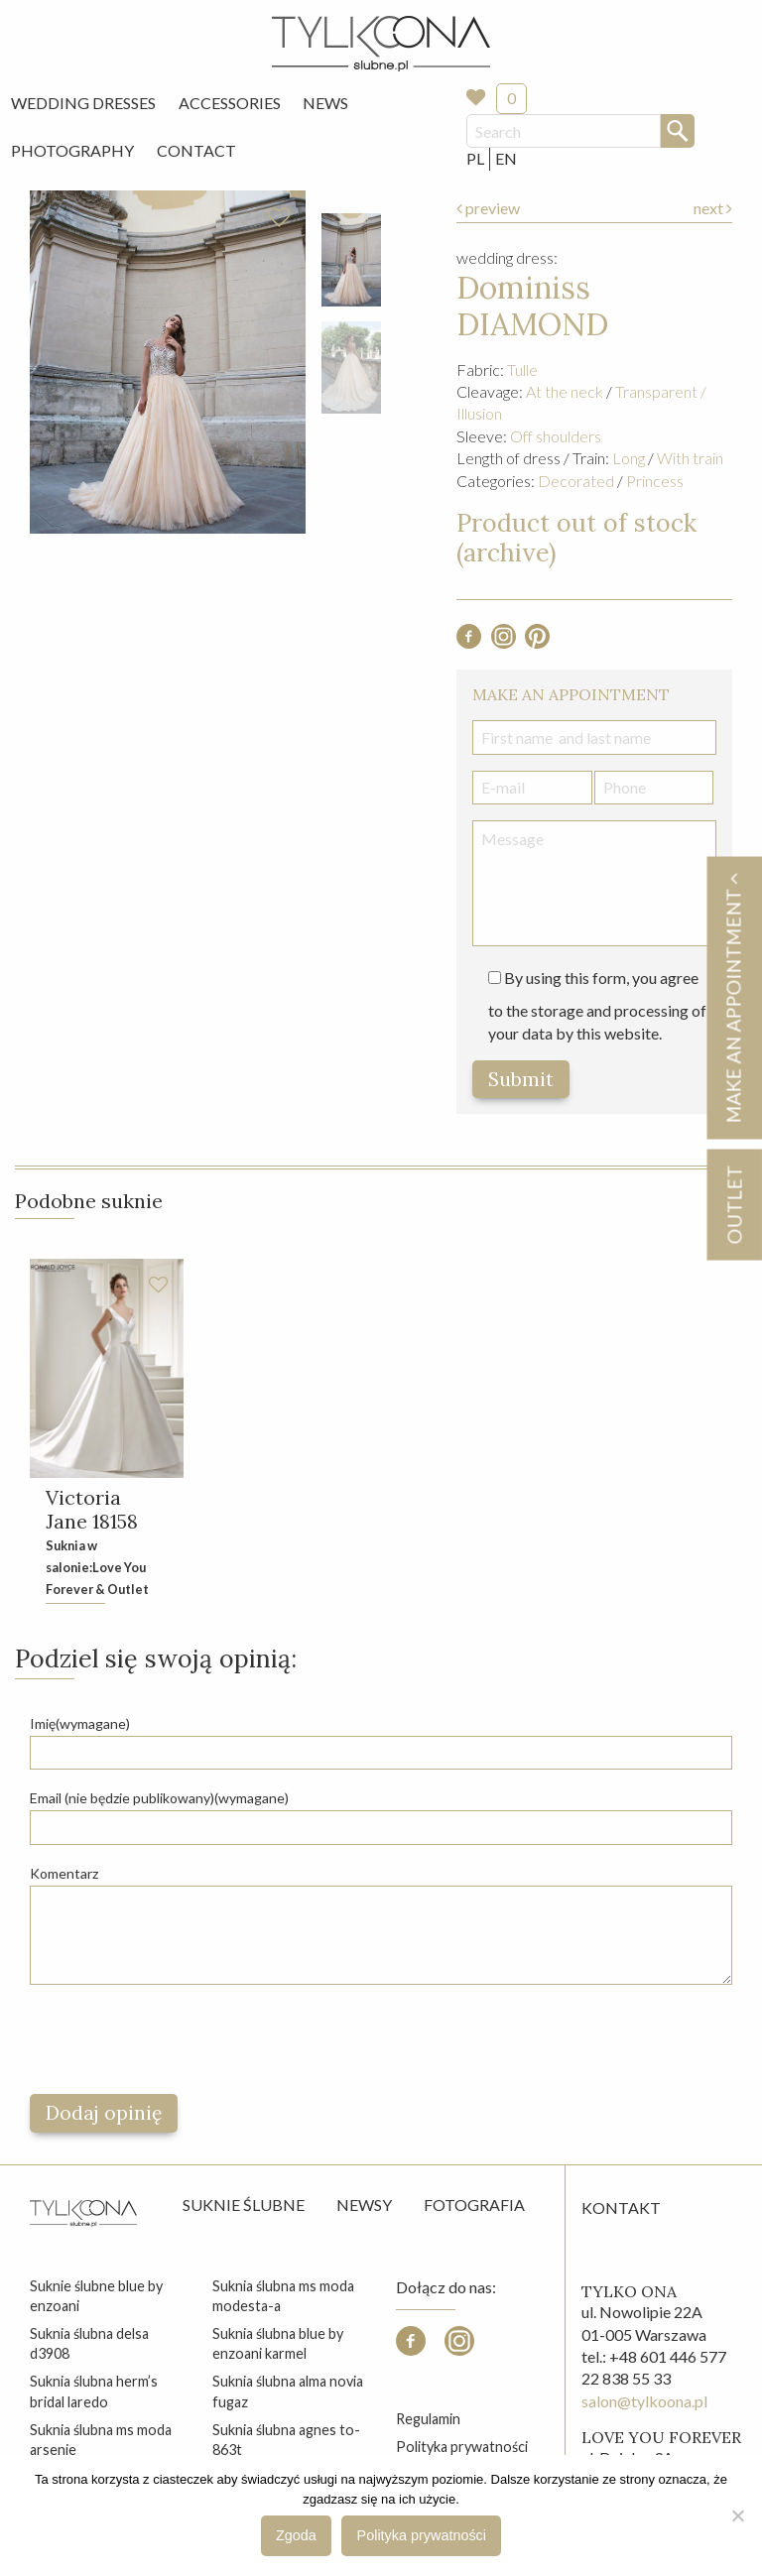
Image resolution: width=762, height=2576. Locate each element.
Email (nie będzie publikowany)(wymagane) (159, 1797)
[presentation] (180, 2039)
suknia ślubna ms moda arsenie (101, 2439)
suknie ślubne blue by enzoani (96, 2295)
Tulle (522, 369)
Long (628, 457)
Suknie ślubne (244, 2204)
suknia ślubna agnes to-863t (286, 2439)
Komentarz (64, 1873)
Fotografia (474, 2204)
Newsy (364, 2204)
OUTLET (733, 1204)
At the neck (564, 391)
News (325, 102)
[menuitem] (83, 103)
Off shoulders (555, 436)
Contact (196, 150)
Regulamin (428, 2418)
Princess (655, 480)
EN (506, 158)
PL (475, 158)
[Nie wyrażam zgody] (737, 2515)
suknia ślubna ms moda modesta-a (283, 2295)
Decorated (576, 480)
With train (690, 457)
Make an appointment (733, 997)
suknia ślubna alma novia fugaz (287, 2391)
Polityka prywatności (462, 2446)
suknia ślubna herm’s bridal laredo (94, 2391)
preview (488, 207)
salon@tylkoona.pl (644, 2401)
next (713, 207)
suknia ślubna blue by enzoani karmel (277, 2343)
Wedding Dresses (83, 102)
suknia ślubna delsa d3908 (89, 2343)
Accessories (230, 102)
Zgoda (296, 2535)
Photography (72, 150)
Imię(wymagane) (80, 1723)
